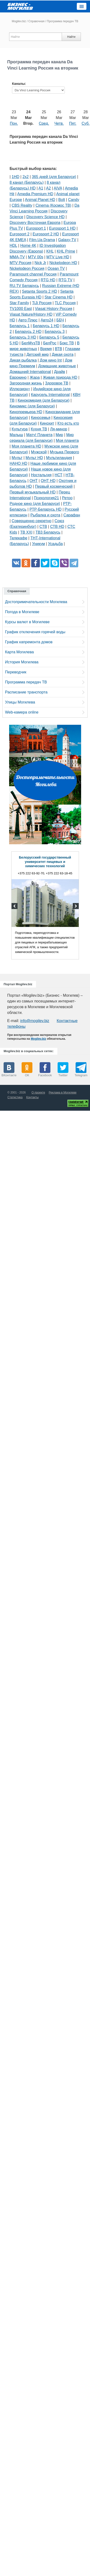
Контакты (32, 1097)
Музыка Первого (64, 452)
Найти (71, 36)
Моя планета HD (26, 446)
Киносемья (40, 418)
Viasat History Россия (53, 309)
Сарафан (71, 515)
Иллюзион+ (20, 389)
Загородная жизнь (26, 383)
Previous (15, 906)
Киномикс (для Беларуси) (32, 406)
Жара (35, 377)
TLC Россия (65, 303)
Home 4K (28, 246)
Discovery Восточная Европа (35, 223)
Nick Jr (40, 263)
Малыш (16, 435)
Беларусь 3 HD (23, 337)
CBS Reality (22, 205)
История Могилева (21, 662)
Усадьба (55, 544)
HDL (13, 246)
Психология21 (46, 498)
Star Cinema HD (58, 297)
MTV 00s (35, 257)
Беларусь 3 (55, 332)
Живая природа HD (60, 377)
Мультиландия (59, 458)
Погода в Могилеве (22, 612)
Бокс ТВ (67, 343)
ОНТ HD (48, 481)
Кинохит (47, 423)
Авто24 (47, 320)
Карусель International (50, 395)
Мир (59, 435)
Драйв (59, 372)
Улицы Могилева (20, 702)
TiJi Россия (42, 303)
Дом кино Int (51, 360)
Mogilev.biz (19, 21)
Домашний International (30, 372)
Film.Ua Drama (42, 240)
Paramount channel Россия (33, 274)
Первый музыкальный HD (32, 492)
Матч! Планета (39, 435)
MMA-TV (17, 257)
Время (46, 349)
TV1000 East (21, 309)
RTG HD (48, 280)
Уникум (38, 544)
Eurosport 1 (36, 228)
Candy (73, 200)
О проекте (38, 1092)
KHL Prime (66, 251)
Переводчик (15, 672)
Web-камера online (21, 712)
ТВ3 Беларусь (48, 532)
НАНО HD (18, 463)
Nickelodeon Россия (27, 268)
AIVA (58, 188)
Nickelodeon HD (63, 263)
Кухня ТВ (39, 429)
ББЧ (60, 320)
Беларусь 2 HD (28, 332)
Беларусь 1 (20, 326)
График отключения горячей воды (35, 632)
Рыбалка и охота (45, 515)
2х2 (26, 177)
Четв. (59, 123)
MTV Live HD (57, 257)
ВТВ (58, 349)
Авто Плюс (27, 320)
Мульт (17, 458)
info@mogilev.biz (34, 1021)
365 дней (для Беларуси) (54, 177)
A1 (40, 188)
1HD (15, 177)
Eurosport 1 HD (62, 228)
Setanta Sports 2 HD (39, 291)
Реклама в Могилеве (63, 1092)
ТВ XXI (26, 532)
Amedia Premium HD (35, 194)
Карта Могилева (19, 652)
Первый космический (54, 486)
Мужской (39, 452)
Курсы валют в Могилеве (27, 622)
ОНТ (34, 481)
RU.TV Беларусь (24, 286)
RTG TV (65, 280)
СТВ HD (57, 527)
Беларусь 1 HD (46, 326)
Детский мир (37, 354)
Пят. (72, 123)
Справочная (36, 21)
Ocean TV (56, 268)
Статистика (15, 1097)
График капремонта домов (29, 642)
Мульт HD (34, 458)
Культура (20, 429)
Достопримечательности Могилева (36, 602)
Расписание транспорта (26, 692)
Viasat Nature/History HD (31, 314)
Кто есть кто (68, 423)
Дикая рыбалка (23, 360)
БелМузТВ (31, 343)
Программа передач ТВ (26, 682)
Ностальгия (41, 475)
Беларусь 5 (49, 337)
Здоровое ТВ (56, 383)
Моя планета (67, 440)
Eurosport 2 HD (46, 234)
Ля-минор (58, 429)
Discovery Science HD (45, 217)
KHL (50, 251)
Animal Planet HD (40, 200)
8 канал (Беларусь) (27, 182)
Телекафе (18, 538)
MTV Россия (20, 263)
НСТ (58, 475)
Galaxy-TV (67, 240)
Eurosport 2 (20, 234)
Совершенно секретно (32, 521)
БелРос (49, 343)
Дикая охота (62, 354)
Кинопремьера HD (26, 412)
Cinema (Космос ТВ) (53, 205)
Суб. (86, 123)
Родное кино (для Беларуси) (35, 504)
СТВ (43, 527)
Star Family (19, 303)
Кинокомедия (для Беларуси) (44, 400)
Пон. (14, 123)
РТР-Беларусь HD (45, 509)
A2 (48, 188)
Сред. (44, 123)
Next (75, 906)
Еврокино (18, 377)
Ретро (67, 498)
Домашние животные (57, 366)
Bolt (61, 200)
